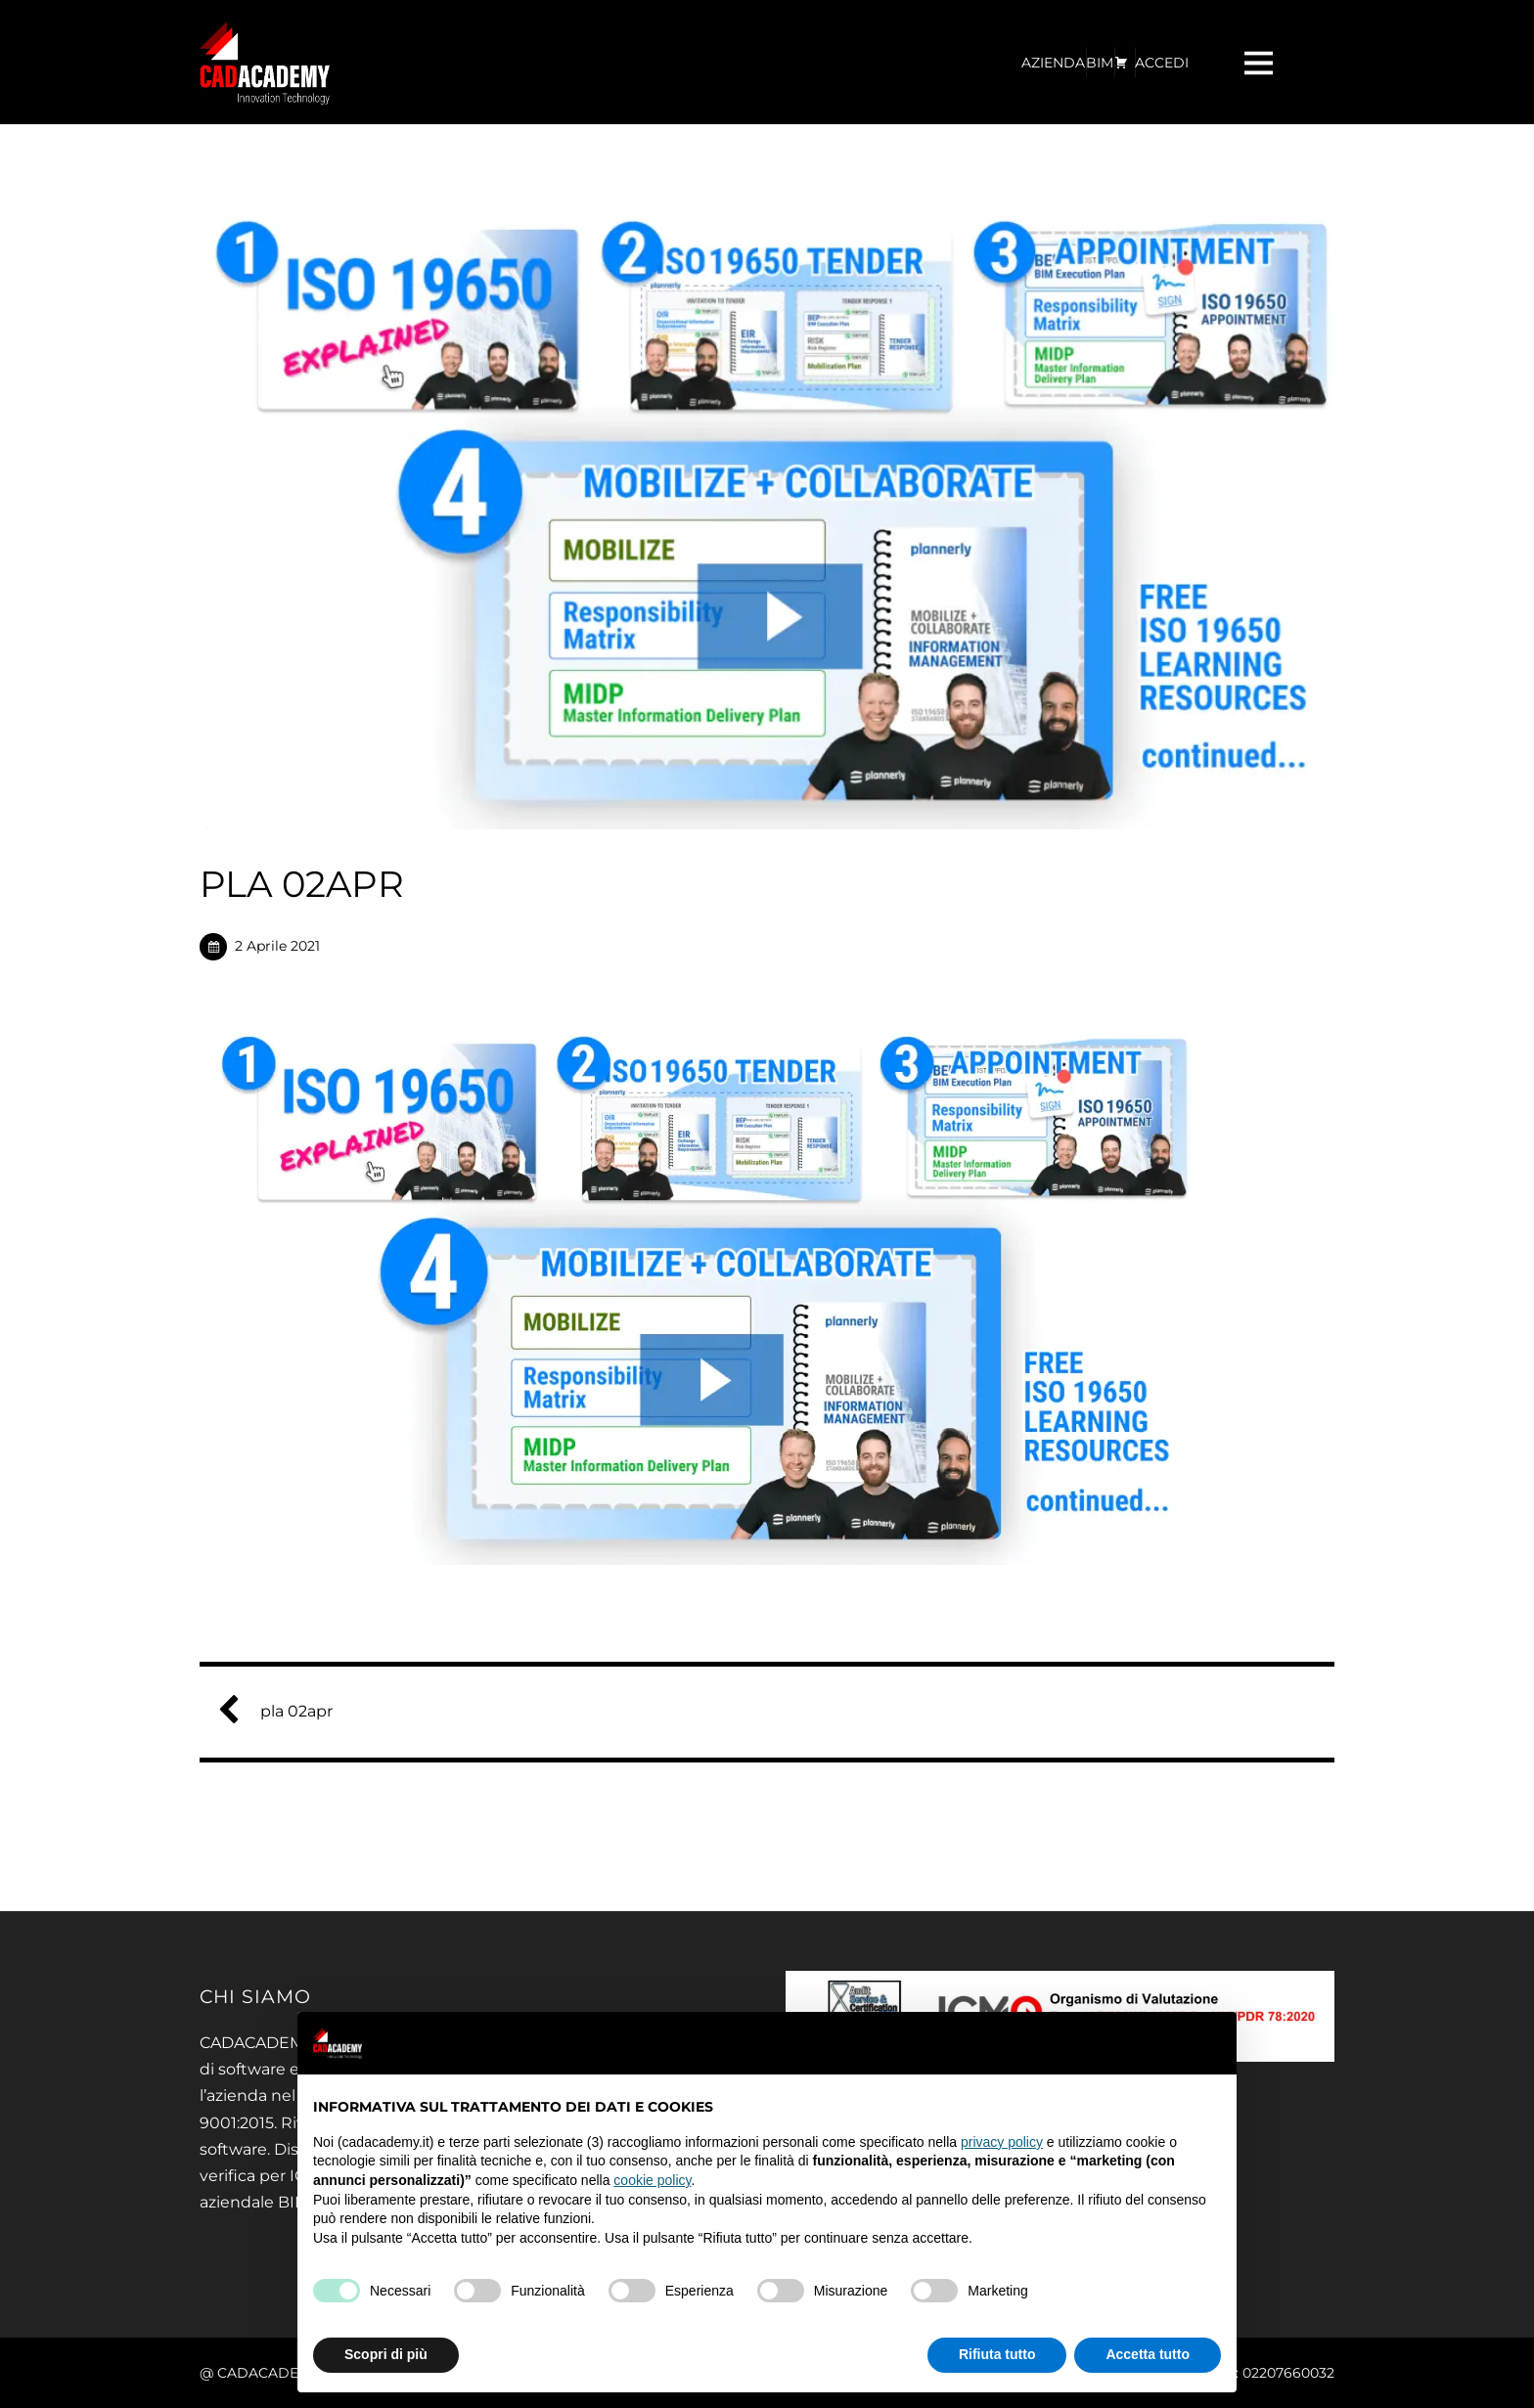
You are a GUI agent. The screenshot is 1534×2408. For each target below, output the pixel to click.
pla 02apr (283, 1711)
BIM (1099, 62)
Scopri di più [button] (386, 2354)
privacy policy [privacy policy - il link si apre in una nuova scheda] (1002, 2142)
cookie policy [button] (652, 2180)
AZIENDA (1053, 62)
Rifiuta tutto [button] (997, 2354)
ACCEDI (1162, 62)
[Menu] (1261, 62)
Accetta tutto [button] (1147, 2354)
